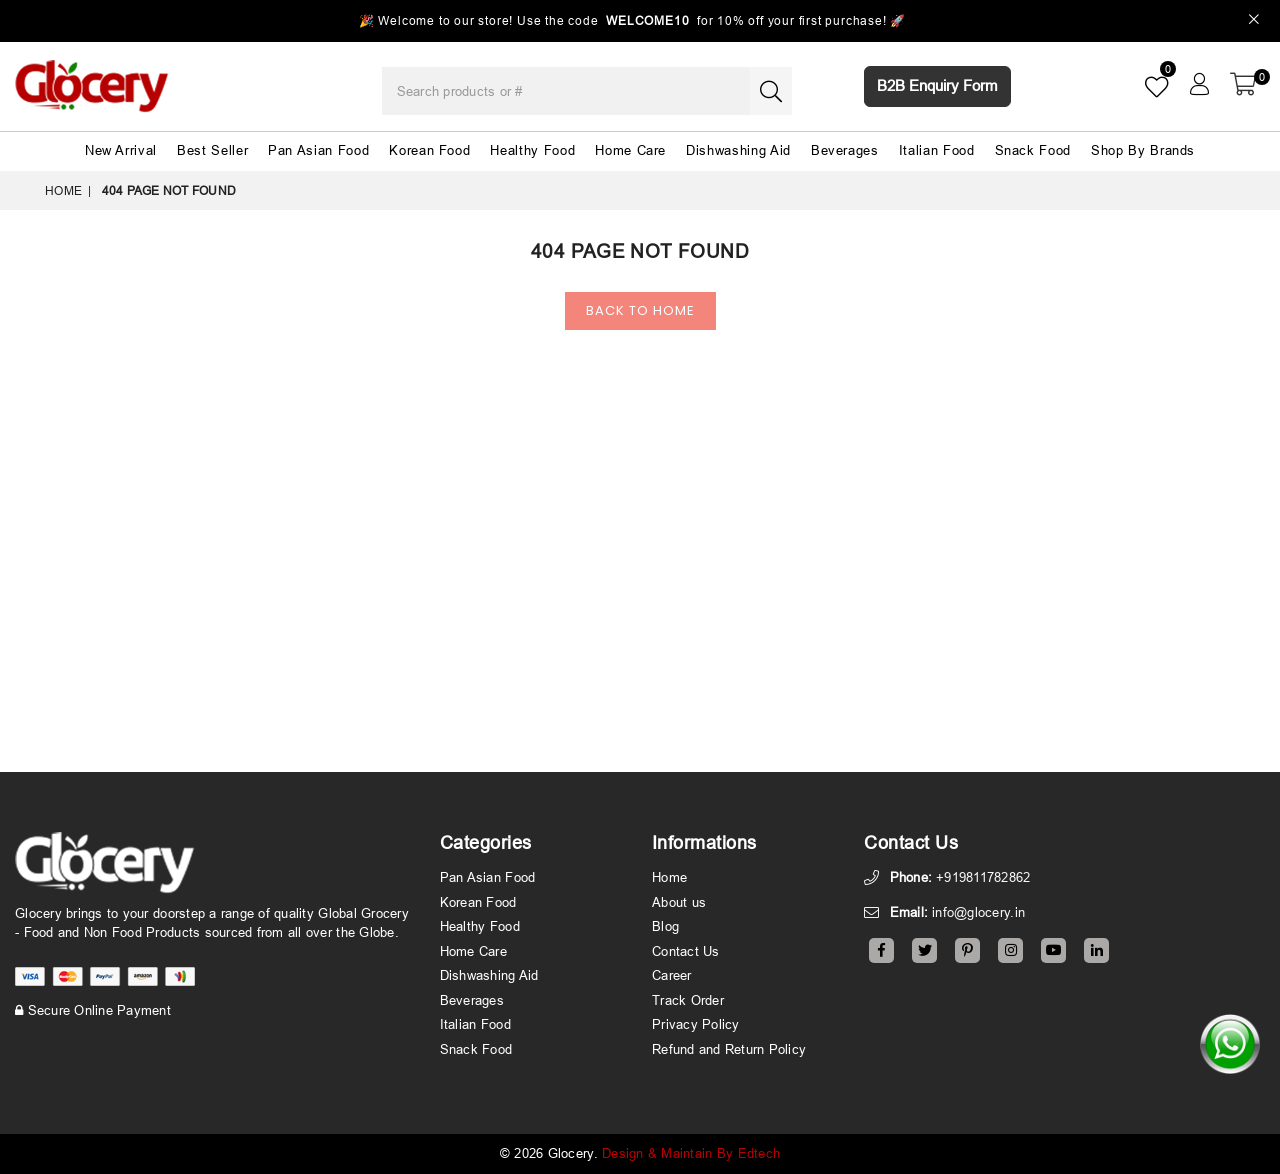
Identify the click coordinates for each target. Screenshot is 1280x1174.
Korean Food (429, 150)
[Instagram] (1010, 950)
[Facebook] (881, 950)
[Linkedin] (1096, 950)
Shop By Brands (1143, 150)
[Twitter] (924, 950)
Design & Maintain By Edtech (691, 1153)
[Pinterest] (967, 950)
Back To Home (640, 310)
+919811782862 (983, 877)
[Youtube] (1053, 950)
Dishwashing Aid (738, 150)
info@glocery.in (978, 912)
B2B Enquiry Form (937, 85)
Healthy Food (532, 150)
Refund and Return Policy (729, 1049)
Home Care (630, 150)
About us (679, 902)
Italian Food (937, 150)
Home (63, 190)
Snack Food (1033, 150)
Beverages (845, 150)
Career (672, 975)
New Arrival (121, 150)
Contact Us (686, 951)
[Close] (1254, 21)
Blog (665, 926)
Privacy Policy (696, 1024)
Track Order (688, 1000)
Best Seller (212, 150)
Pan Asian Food (318, 150)
